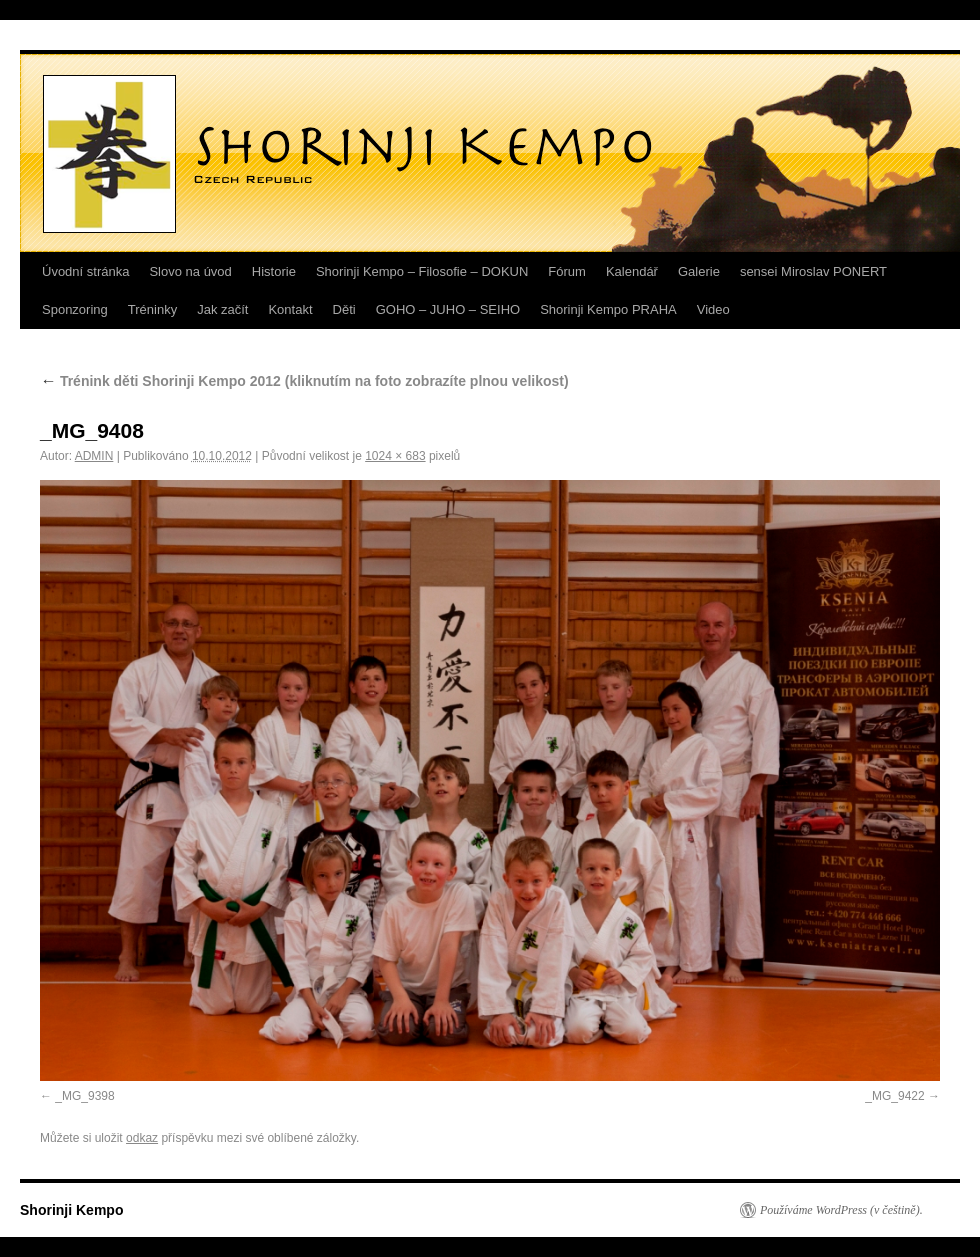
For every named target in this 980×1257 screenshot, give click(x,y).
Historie (274, 271)
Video (713, 309)
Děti (344, 309)
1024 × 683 (395, 456)
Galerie (699, 271)
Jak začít (222, 309)
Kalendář (632, 271)
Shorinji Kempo (71, 1210)
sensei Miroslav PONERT (813, 271)
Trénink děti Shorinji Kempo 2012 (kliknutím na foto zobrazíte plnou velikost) (304, 381)
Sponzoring (75, 309)
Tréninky (152, 309)
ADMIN (94, 456)
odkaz (142, 1138)
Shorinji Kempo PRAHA (608, 309)
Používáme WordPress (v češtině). (841, 1210)
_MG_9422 (894, 1096)
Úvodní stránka (85, 271)
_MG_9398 (84, 1096)
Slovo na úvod (190, 271)
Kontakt (290, 309)
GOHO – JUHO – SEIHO (448, 309)
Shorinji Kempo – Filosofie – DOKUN (422, 271)
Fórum (567, 271)
